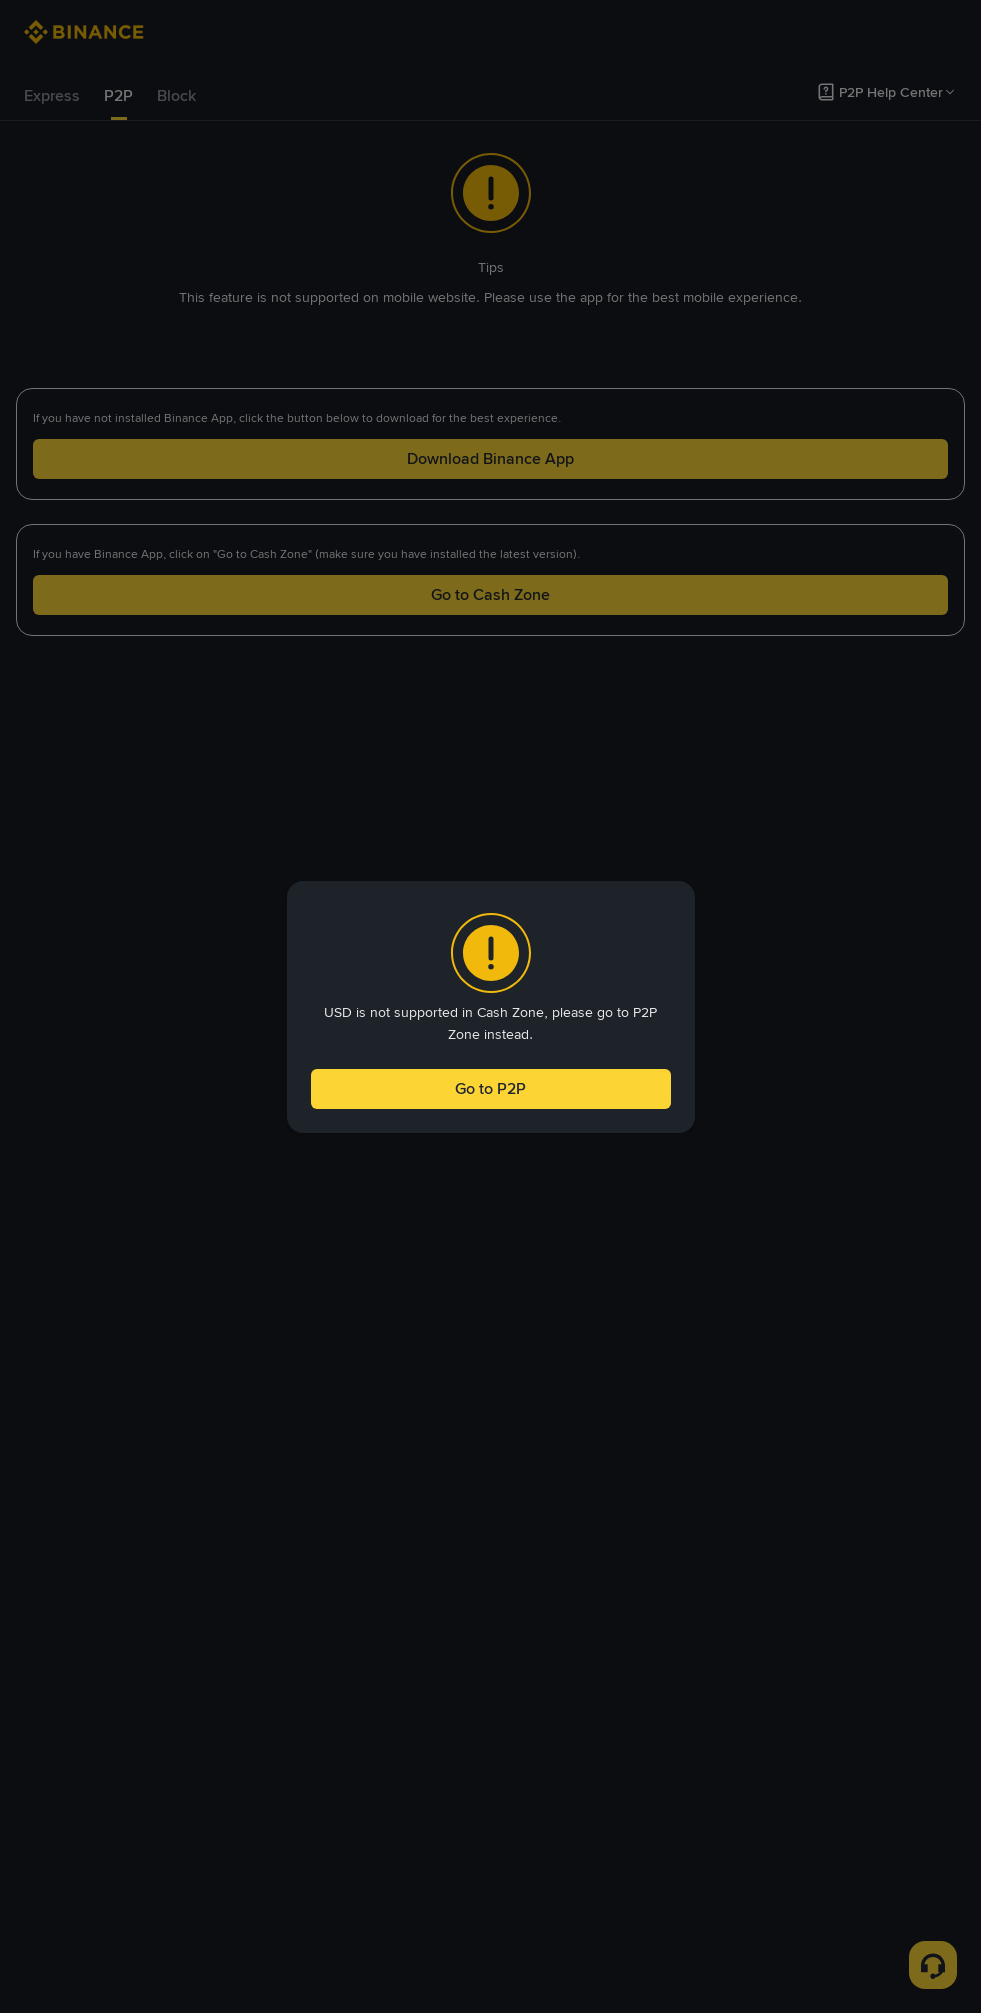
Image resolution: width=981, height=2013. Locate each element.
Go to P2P (490, 1088)
